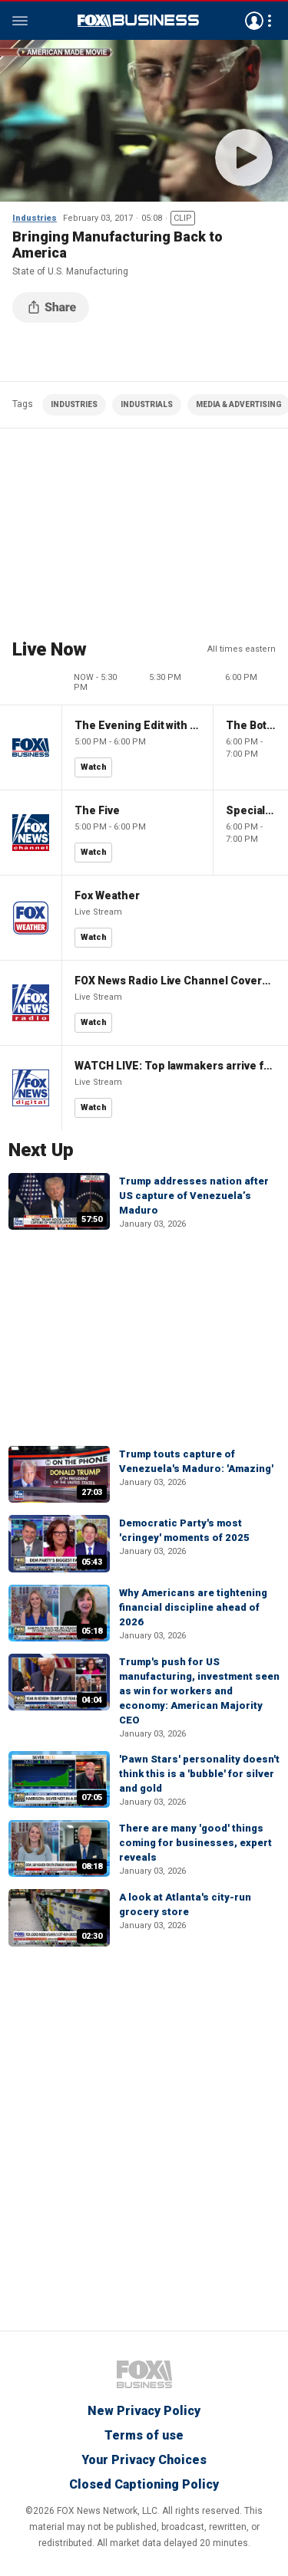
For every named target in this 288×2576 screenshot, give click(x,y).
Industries (34, 218)
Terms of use (144, 2435)
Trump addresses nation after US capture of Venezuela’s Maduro (194, 1195)
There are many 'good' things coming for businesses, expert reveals (195, 1842)
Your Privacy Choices (144, 2460)
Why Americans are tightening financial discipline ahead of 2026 (193, 1607)
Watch (94, 767)
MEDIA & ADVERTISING (239, 404)
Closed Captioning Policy (144, 2484)
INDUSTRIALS (147, 404)
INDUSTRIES (74, 404)
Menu (20, 20)
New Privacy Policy (144, 2411)
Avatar (254, 21)
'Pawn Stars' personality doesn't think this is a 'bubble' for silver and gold (199, 1773)
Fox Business (138, 21)
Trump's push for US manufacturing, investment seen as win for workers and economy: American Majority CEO (199, 1691)
